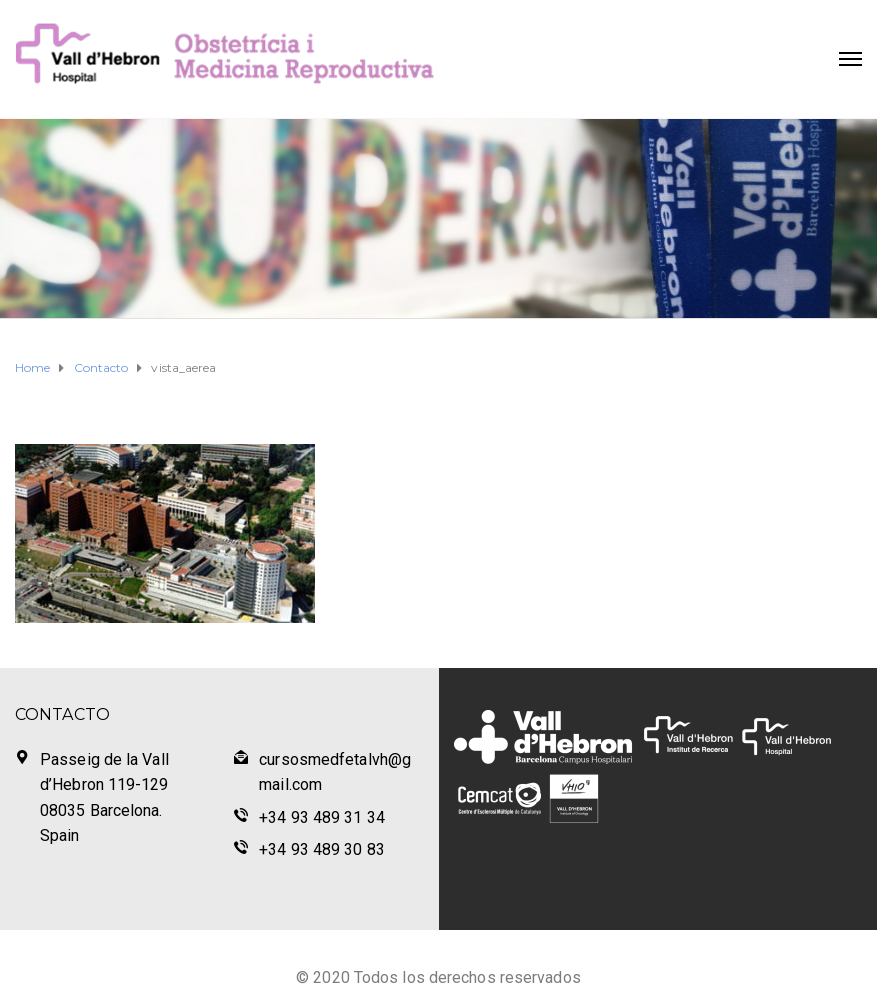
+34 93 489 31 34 (322, 817)
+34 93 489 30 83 (322, 849)
